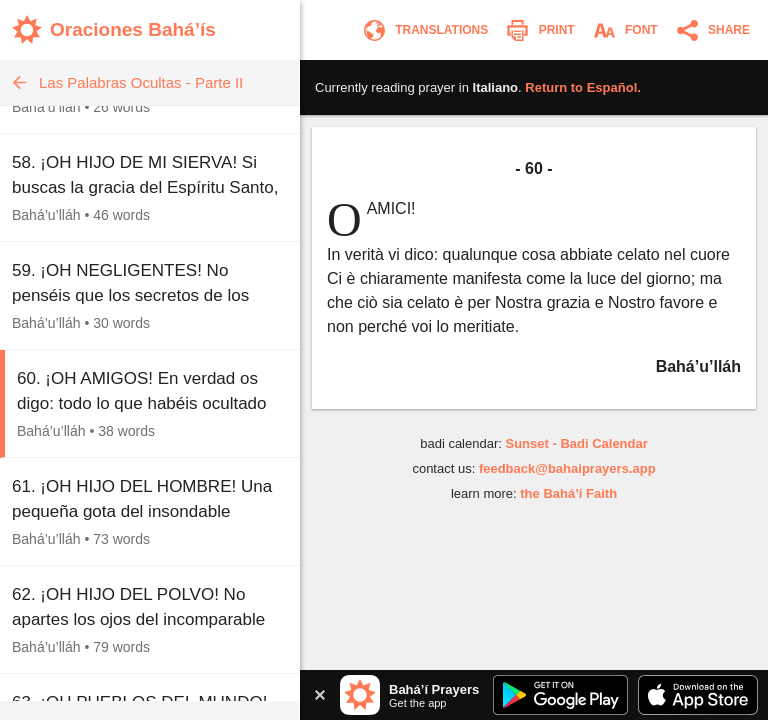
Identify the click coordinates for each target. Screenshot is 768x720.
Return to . (583, 87)
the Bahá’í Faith (568, 493)
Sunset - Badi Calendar (576, 443)
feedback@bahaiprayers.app (567, 468)
